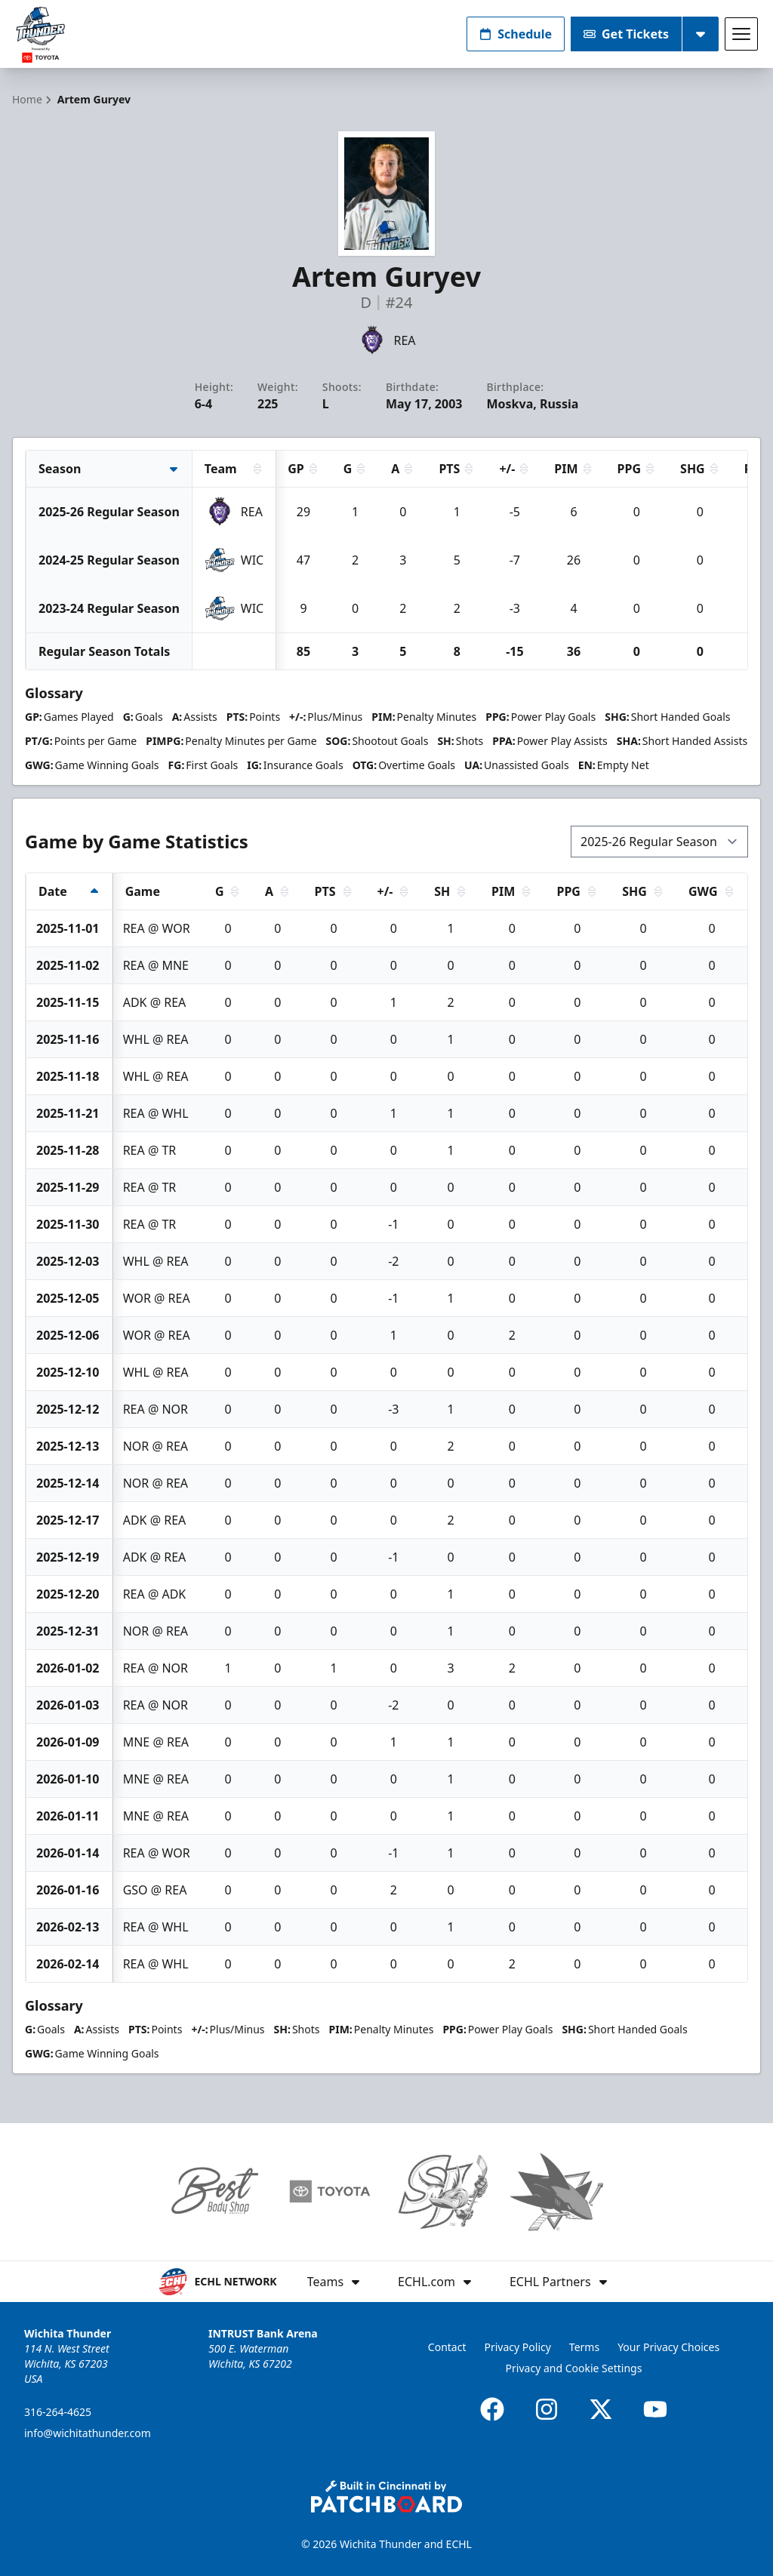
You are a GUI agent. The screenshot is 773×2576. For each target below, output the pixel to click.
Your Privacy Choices (668, 2347)
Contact (447, 2347)
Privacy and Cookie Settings (574, 2368)
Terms (584, 2347)
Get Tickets (626, 34)
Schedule (515, 34)
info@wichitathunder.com (87, 2433)
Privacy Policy (518, 2347)
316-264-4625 (57, 2412)
